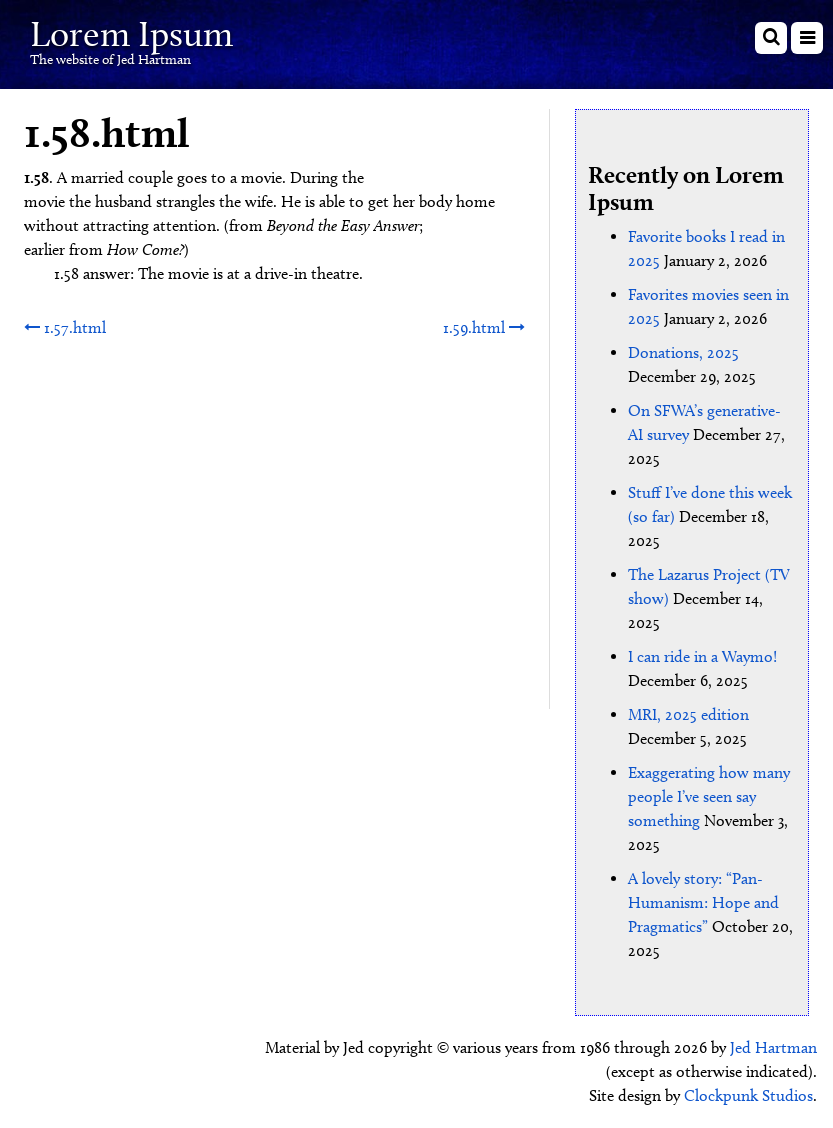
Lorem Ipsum (131, 33)
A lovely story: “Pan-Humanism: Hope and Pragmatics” (703, 902)
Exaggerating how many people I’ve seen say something (709, 796)
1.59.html (484, 327)
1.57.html (65, 327)
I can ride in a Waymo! (702, 656)
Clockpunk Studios (748, 1095)
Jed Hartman (773, 1047)
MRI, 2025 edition (688, 714)
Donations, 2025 (683, 352)
